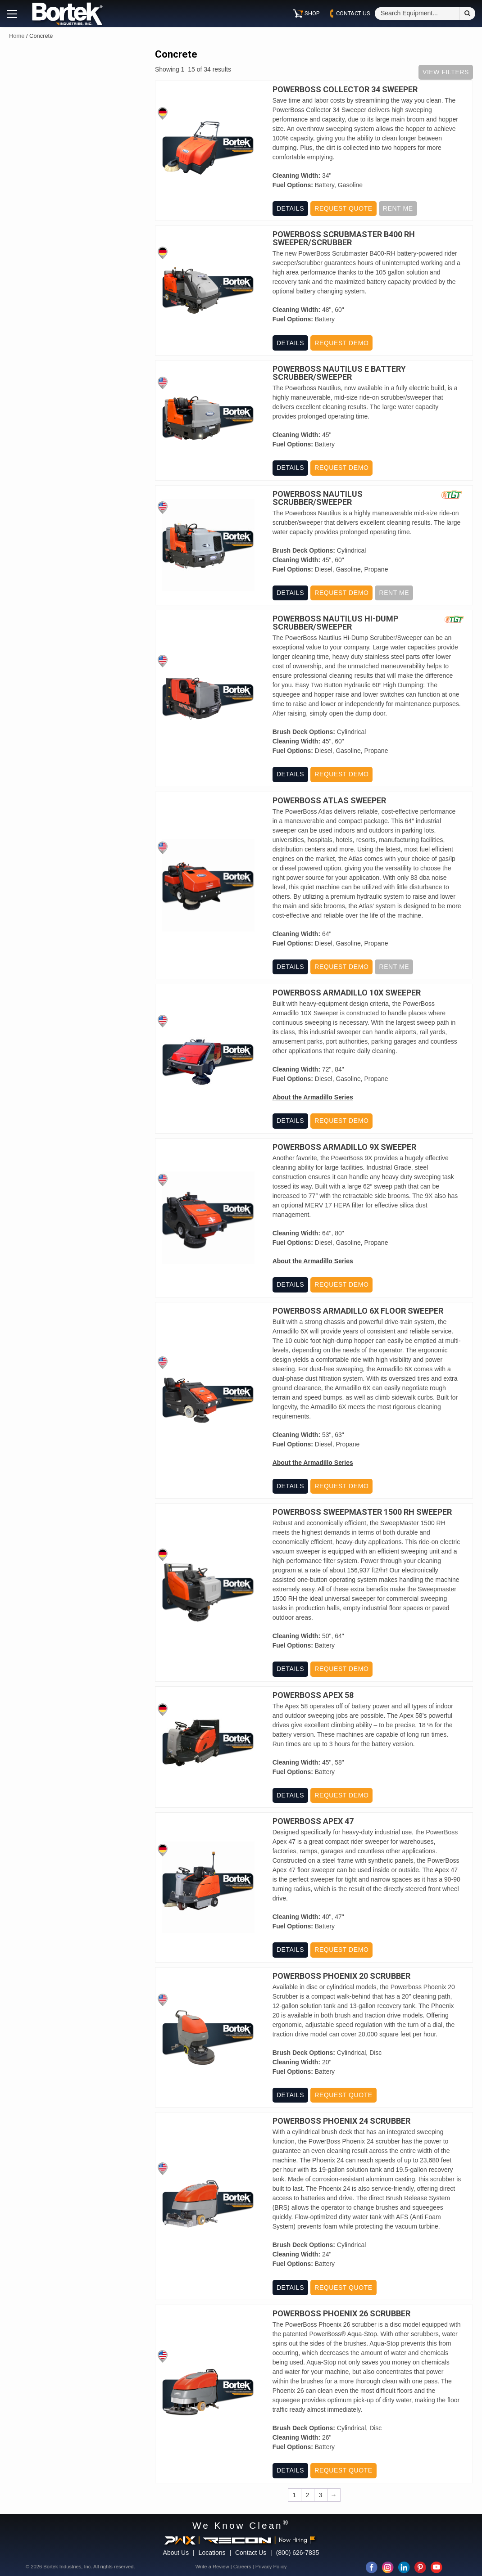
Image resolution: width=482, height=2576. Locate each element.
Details (290, 208)
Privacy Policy (271, 2566)
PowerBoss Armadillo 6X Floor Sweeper (358, 1311)
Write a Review (212, 2566)
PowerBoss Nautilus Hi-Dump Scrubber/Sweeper (335, 623)
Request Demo (341, 343)
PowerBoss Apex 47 (313, 1821)
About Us (176, 2552)
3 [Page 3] (321, 2495)
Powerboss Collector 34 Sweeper (345, 90)
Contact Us (250, 2552)
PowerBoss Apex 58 (313, 1695)
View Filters (446, 72)
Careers (242, 2566)
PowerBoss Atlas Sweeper (329, 801)
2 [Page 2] (307, 2495)
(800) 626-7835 (297, 2552)
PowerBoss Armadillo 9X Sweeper (344, 1147)
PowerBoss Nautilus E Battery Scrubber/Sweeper (339, 373)
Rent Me (398, 208)
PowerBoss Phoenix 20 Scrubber (341, 1976)
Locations (212, 2552)
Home (16, 35)
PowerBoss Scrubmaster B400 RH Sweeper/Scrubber (344, 238)
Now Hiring (297, 2540)
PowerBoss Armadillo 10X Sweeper (347, 993)
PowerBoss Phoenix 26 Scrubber (341, 2314)
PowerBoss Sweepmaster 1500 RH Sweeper (362, 1512)
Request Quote (343, 208)
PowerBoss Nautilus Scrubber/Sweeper (318, 498)
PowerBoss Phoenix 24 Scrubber (341, 2121)
